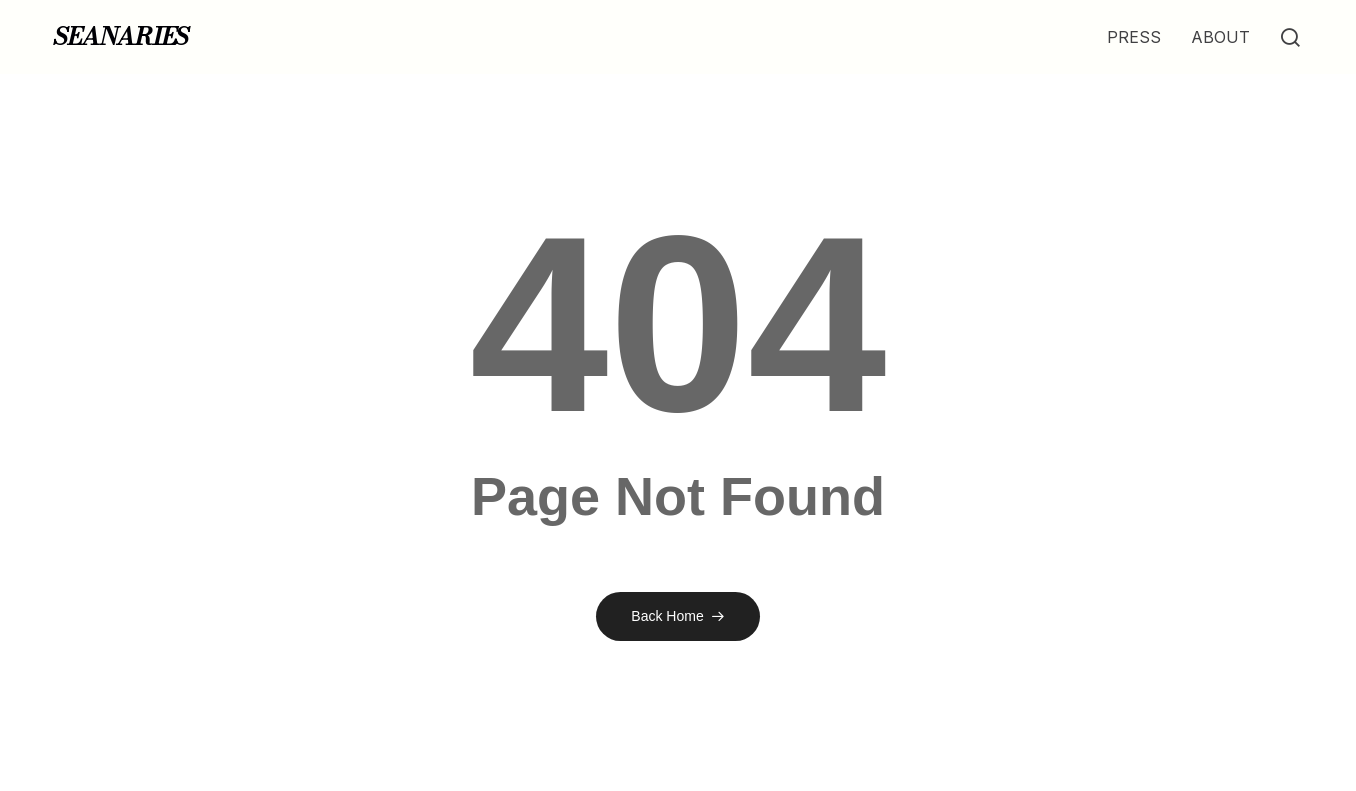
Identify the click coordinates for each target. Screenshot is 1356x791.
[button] (1290, 37)
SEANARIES (121, 37)
